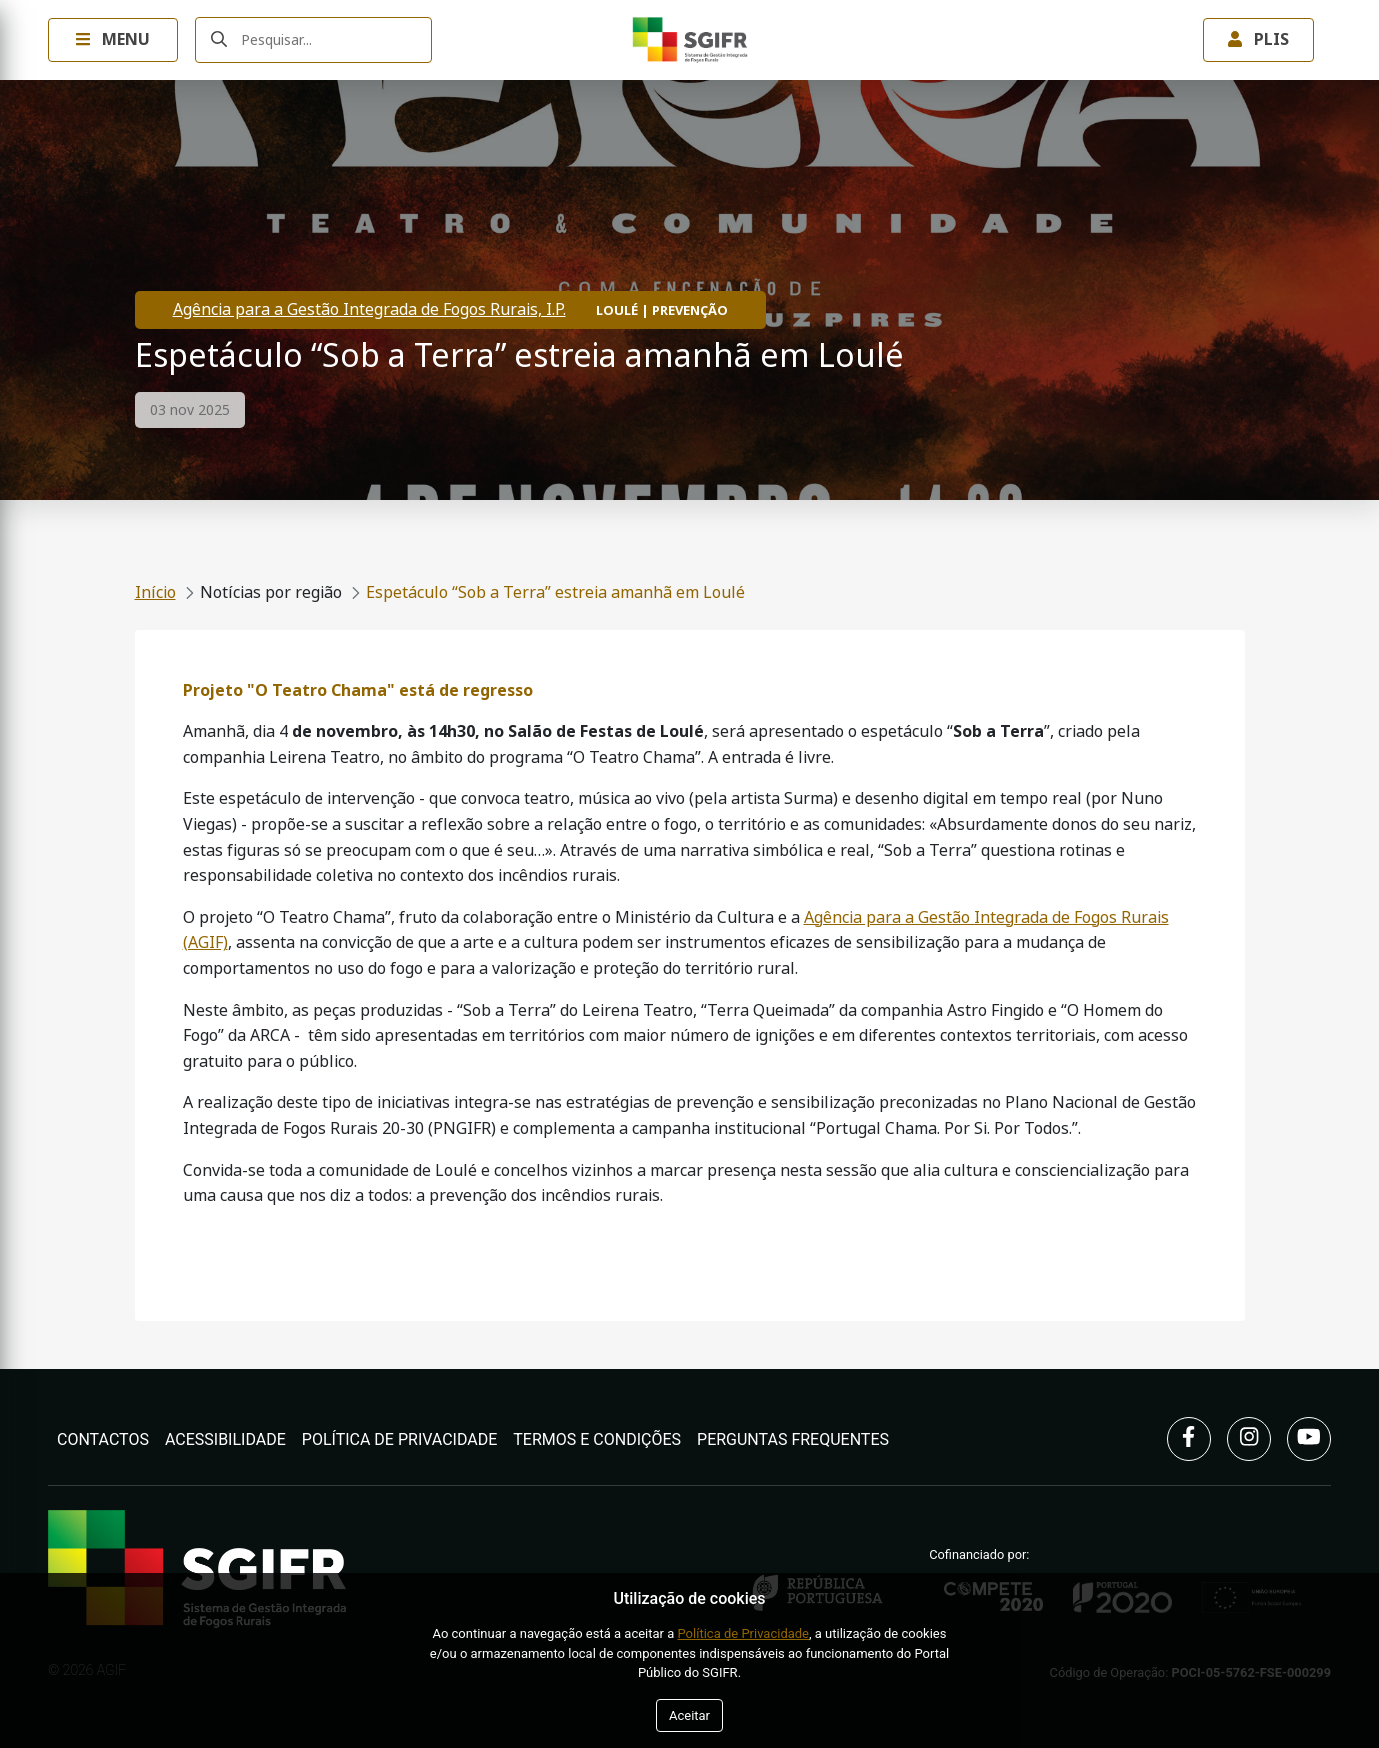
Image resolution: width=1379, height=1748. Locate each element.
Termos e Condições (597, 1439)
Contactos (103, 1439)
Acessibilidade (225, 1439)
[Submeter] (219, 40)
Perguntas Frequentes (793, 1439)
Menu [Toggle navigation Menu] (113, 39)
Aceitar (689, 1715)
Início (155, 592)
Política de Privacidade (400, 1439)
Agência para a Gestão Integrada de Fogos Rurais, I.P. (369, 309)
